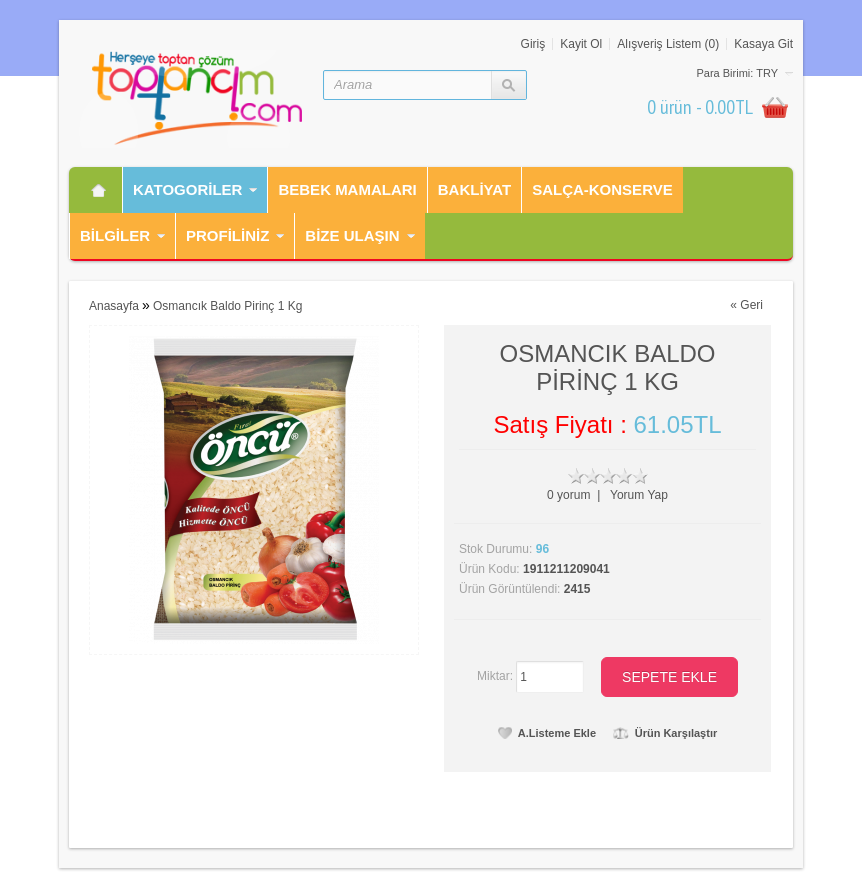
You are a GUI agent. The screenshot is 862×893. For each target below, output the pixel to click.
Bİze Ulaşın (352, 235)
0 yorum (568, 495)
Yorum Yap (639, 495)
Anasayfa (114, 306)
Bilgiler (115, 235)
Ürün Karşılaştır (665, 733)
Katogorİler (187, 189)
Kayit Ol (581, 44)
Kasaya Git (763, 44)
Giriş (533, 44)
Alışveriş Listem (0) (668, 44)
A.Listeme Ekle (547, 733)
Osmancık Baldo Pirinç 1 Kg (227, 306)
